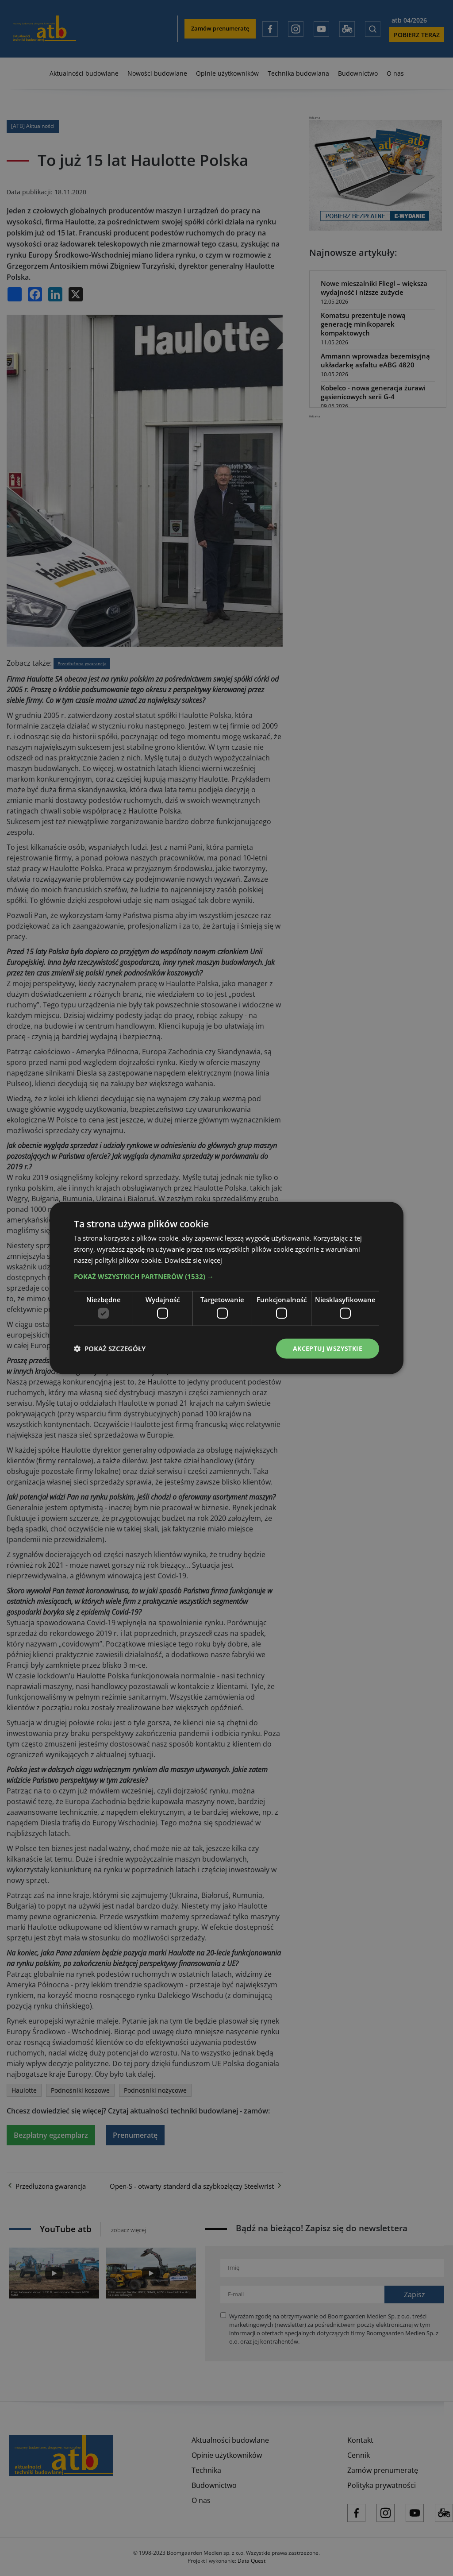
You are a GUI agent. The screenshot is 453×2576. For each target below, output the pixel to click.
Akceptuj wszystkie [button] (327, 1348)
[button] (226, 1276)
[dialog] (226, 1288)
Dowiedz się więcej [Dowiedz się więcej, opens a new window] (193, 1259)
